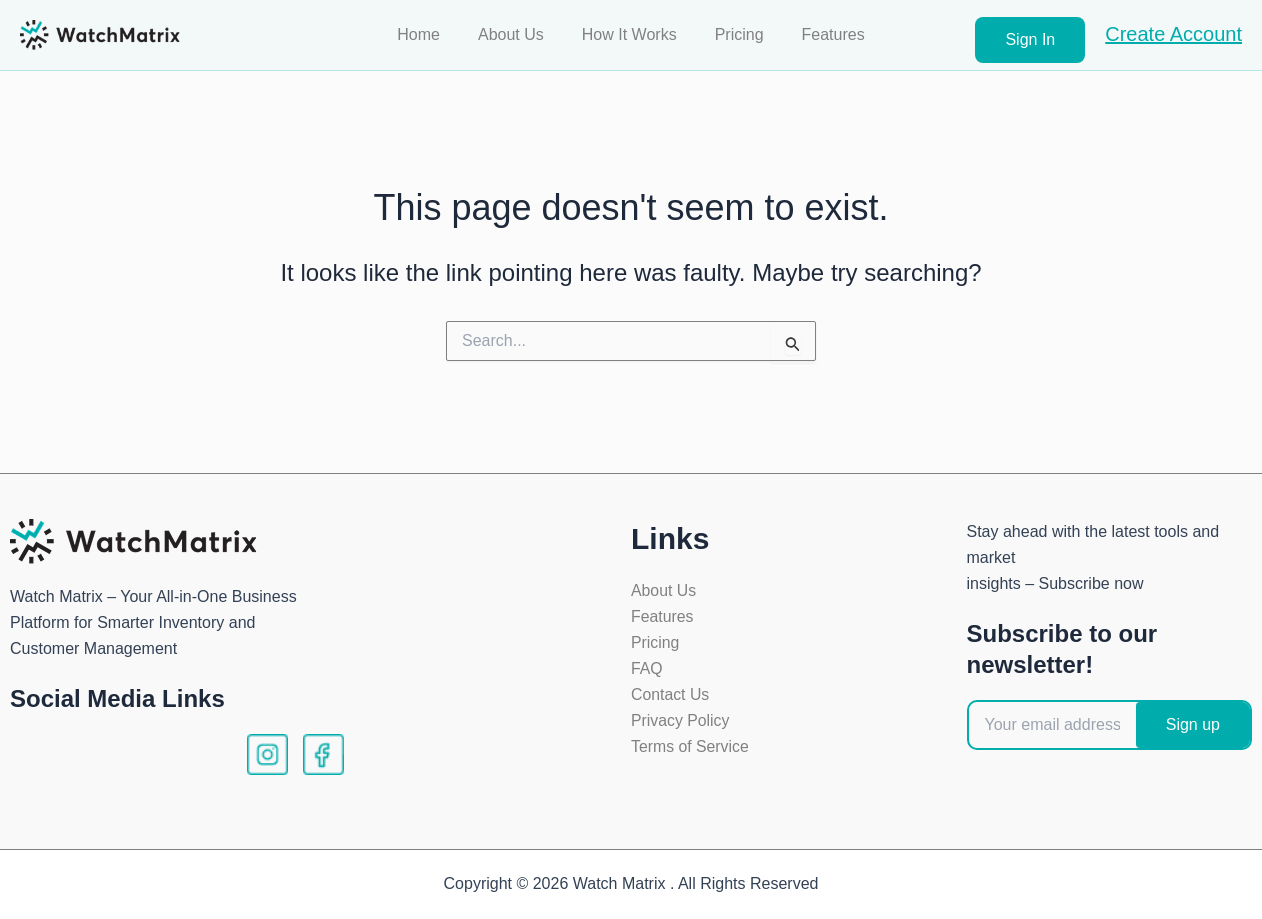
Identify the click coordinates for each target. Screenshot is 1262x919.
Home (430, 34)
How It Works (629, 34)
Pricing (733, 34)
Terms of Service (690, 748)
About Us (517, 34)
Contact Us (670, 695)
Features (821, 34)
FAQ (647, 669)
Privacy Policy (681, 722)
